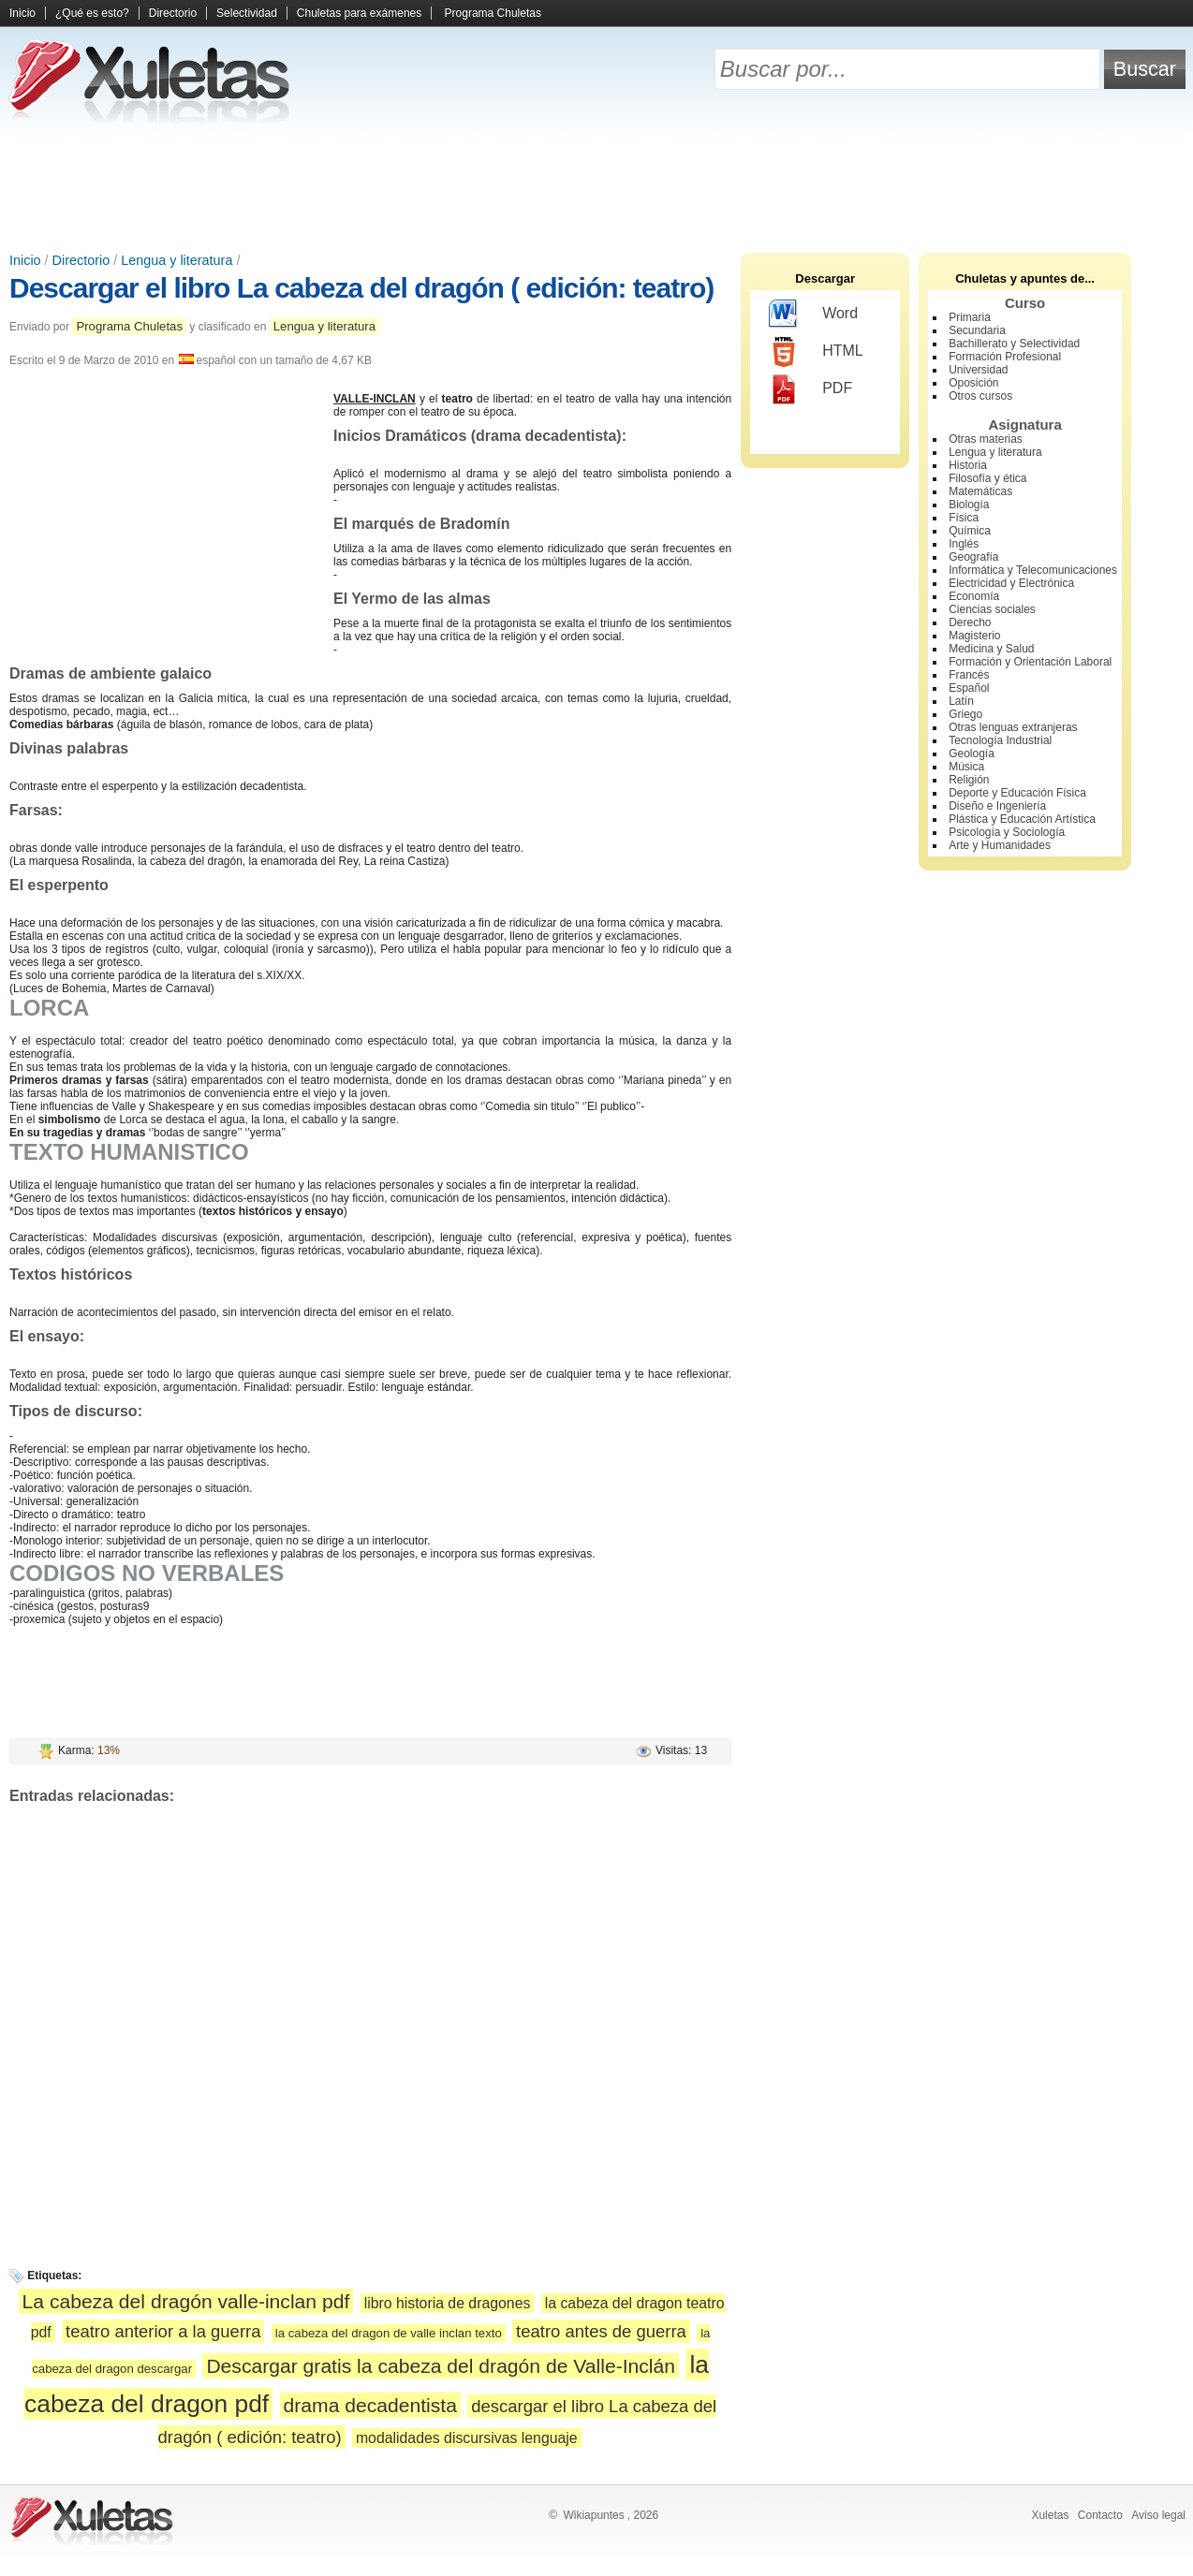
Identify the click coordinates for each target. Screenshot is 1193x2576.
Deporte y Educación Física (1017, 792)
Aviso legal (1158, 2515)
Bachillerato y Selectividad (1014, 343)
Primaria (970, 317)
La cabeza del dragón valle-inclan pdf (186, 2301)
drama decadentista (370, 2405)
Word (813, 314)
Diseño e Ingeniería (997, 805)
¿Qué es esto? (92, 13)
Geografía (973, 557)
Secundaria (977, 330)
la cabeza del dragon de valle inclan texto (388, 2333)
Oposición (973, 382)
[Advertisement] (596, 187)
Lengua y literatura (176, 260)
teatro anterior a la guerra (163, 2331)
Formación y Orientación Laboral (1030, 661)
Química (970, 530)
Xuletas (1049, 2515)
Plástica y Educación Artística (1022, 819)
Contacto (1100, 2515)
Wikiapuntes (593, 2515)
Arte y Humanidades (1000, 845)
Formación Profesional (1005, 356)
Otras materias (986, 439)
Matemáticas (980, 491)
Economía (974, 596)
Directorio (173, 13)
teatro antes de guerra (601, 2331)
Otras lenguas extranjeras (1013, 727)
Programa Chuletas (493, 13)
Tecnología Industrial (1000, 740)
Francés (969, 674)
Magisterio (974, 635)
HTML (816, 352)
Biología (969, 504)
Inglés (964, 543)
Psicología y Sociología (1007, 832)
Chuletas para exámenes (359, 13)
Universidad (978, 369)
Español (969, 688)
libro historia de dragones (447, 2303)
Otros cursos (980, 395)
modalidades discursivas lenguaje (467, 2438)
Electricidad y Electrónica (1011, 583)
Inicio (22, 13)
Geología (971, 753)
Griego (965, 714)
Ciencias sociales (992, 609)
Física (964, 517)
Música (966, 766)
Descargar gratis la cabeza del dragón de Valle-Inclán (440, 2366)
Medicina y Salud (991, 648)
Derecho (970, 622)
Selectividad (246, 13)
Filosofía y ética (987, 478)
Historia (968, 465)
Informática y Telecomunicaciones (1033, 570)
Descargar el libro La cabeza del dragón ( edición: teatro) (361, 287)
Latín (961, 701)
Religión (969, 779)
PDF (810, 389)
